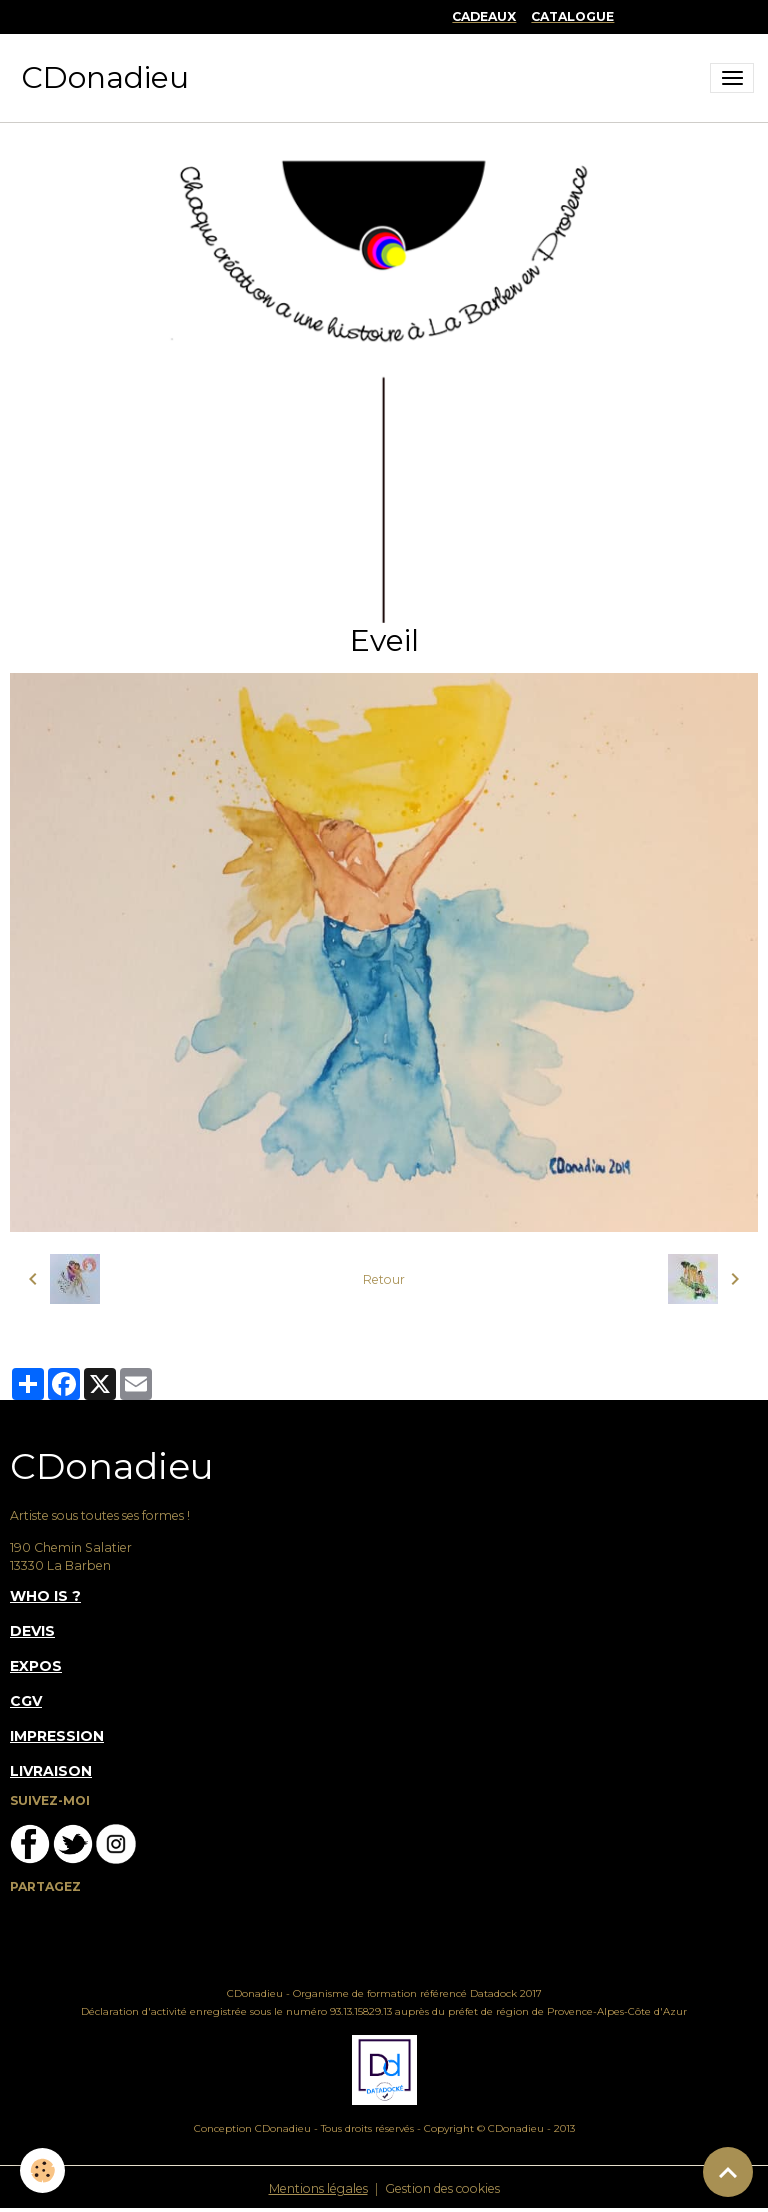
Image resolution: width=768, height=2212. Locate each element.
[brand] (105, 78)
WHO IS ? (45, 1596)
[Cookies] (42, 2170)
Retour (384, 1279)
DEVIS (32, 1631)
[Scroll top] (728, 2172)
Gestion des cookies (442, 2188)
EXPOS (36, 1666)
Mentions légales (318, 2188)
